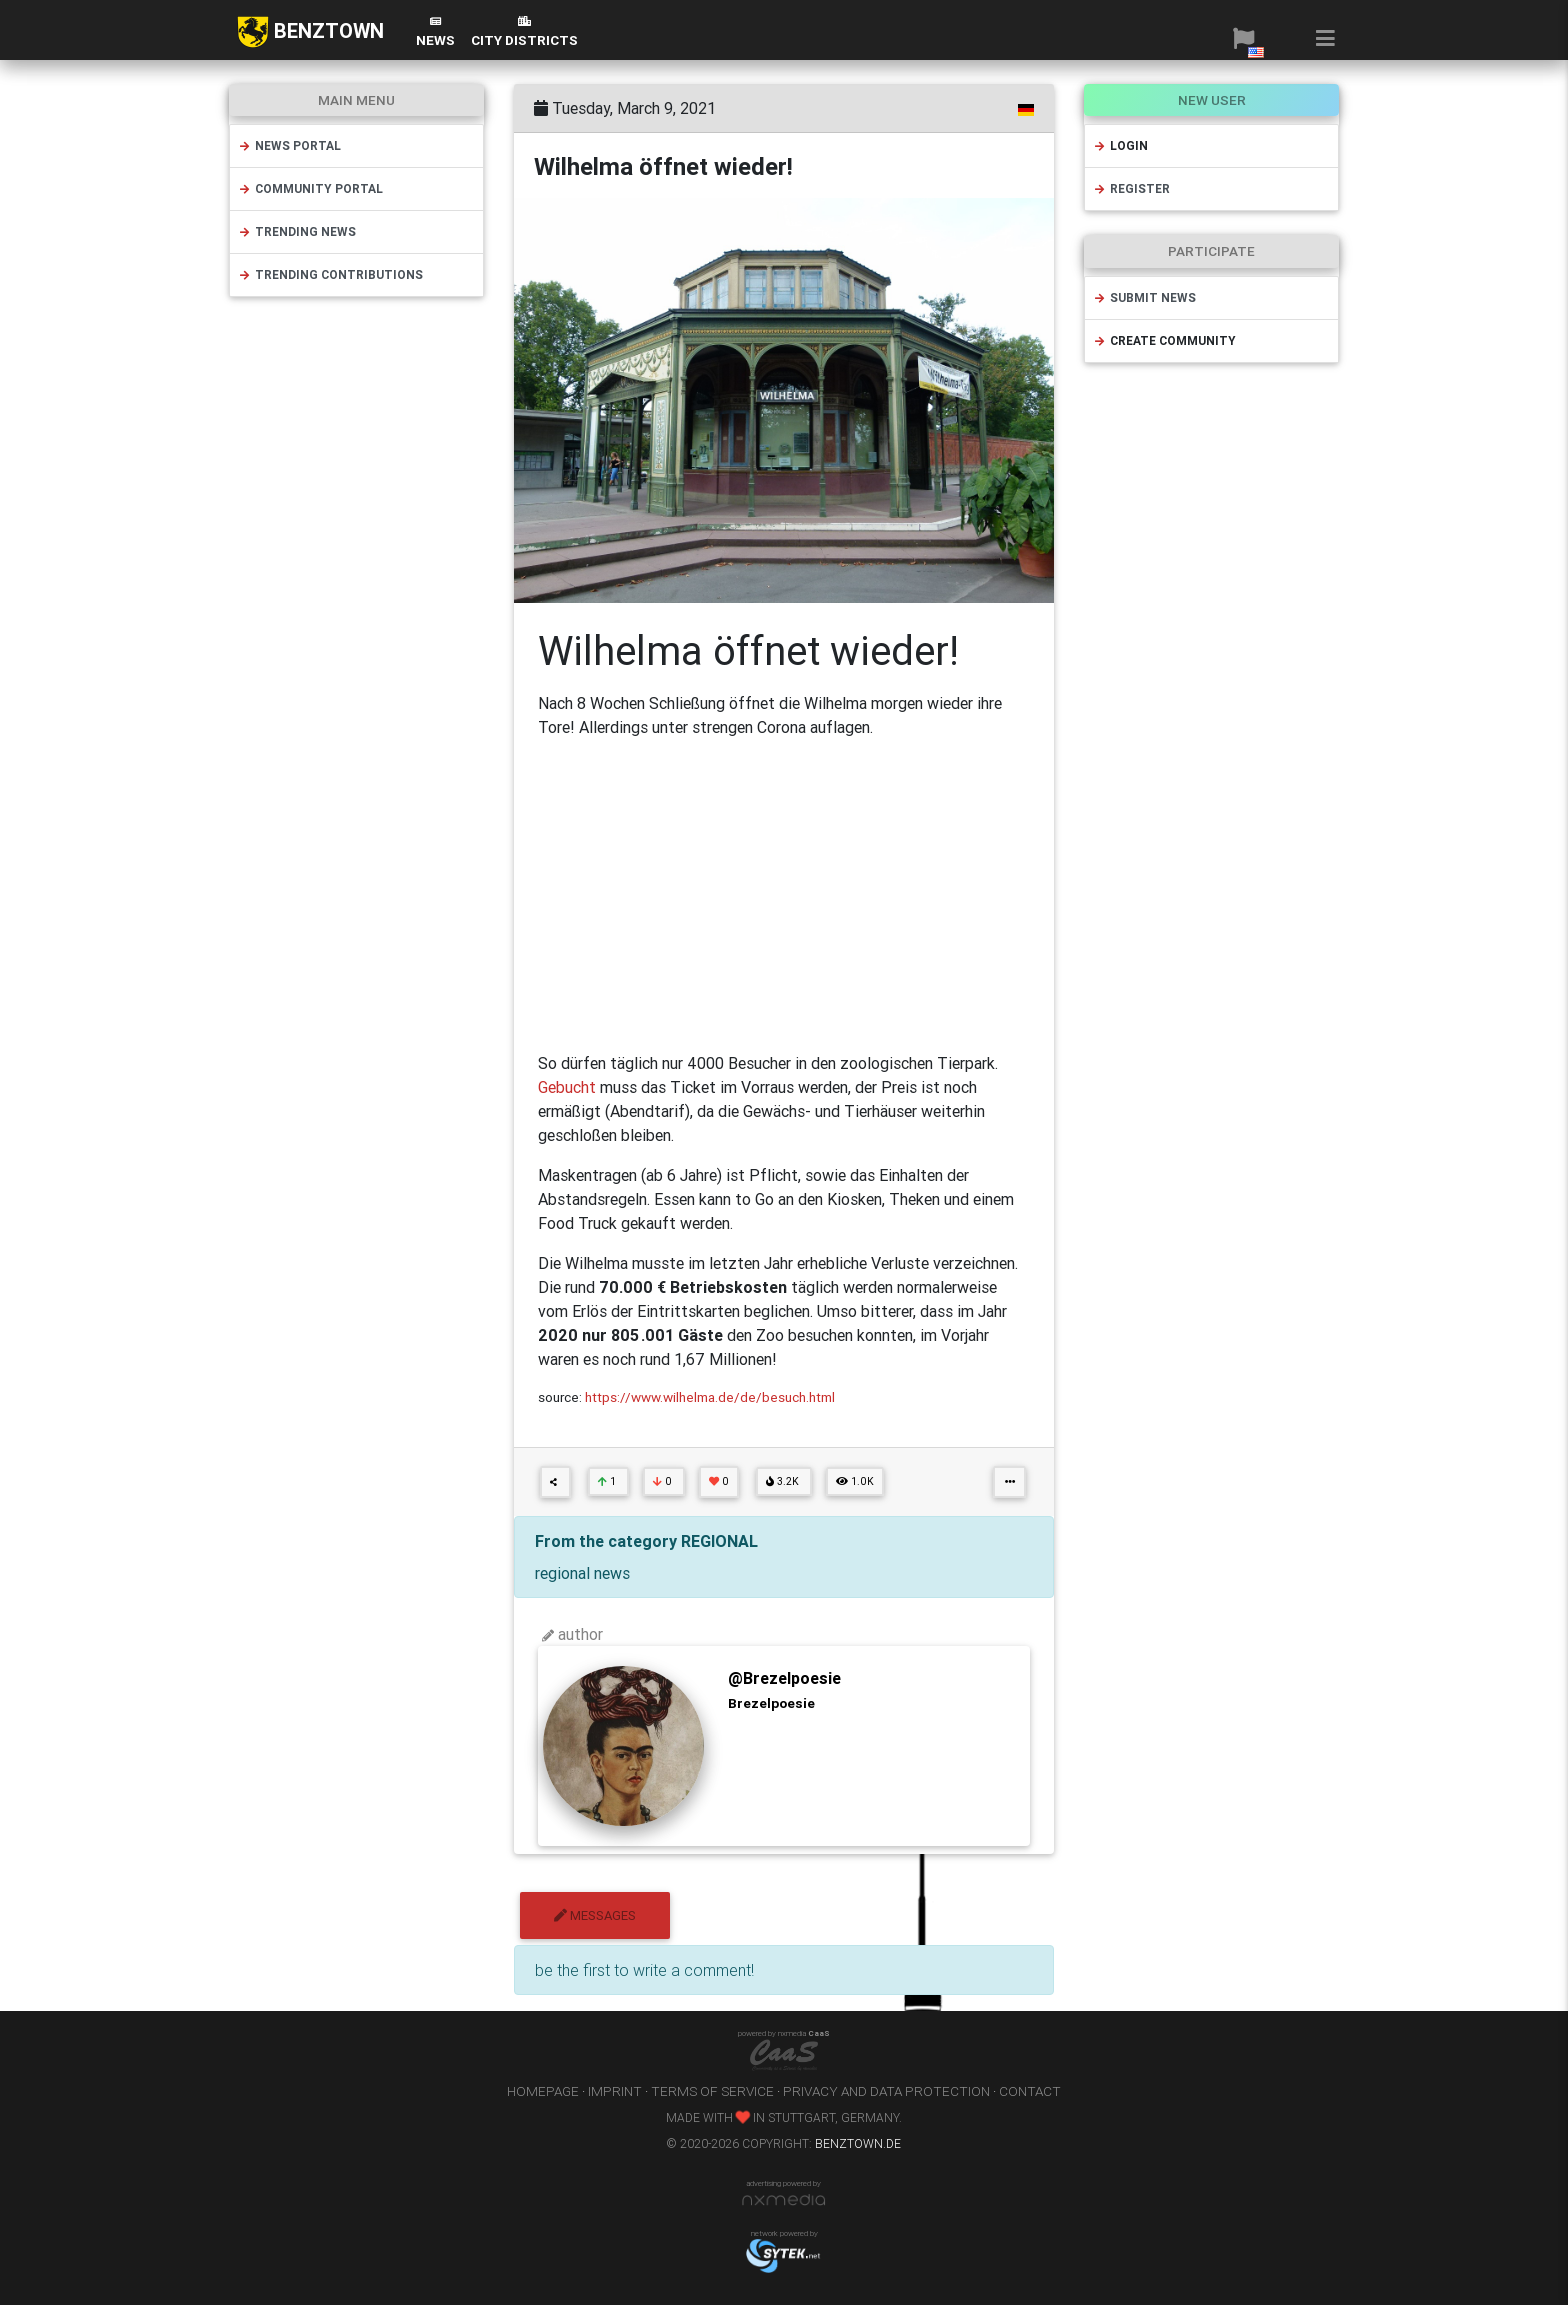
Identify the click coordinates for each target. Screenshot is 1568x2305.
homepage (543, 2091)
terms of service (712, 2091)
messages (595, 1915)
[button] (1243, 38)
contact (1030, 2091)
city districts (524, 32)
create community (1164, 340)
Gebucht (569, 1087)
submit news (1144, 297)
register (1131, 188)
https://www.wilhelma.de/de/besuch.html (710, 1397)
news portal (289, 145)
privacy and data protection (886, 2091)
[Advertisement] (784, 895)
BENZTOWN (310, 32)
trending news (297, 231)
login (1120, 145)
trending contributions (330, 274)
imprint (615, 2091)
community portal (310, 188)
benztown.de (858, 2143)
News (435, 32)
